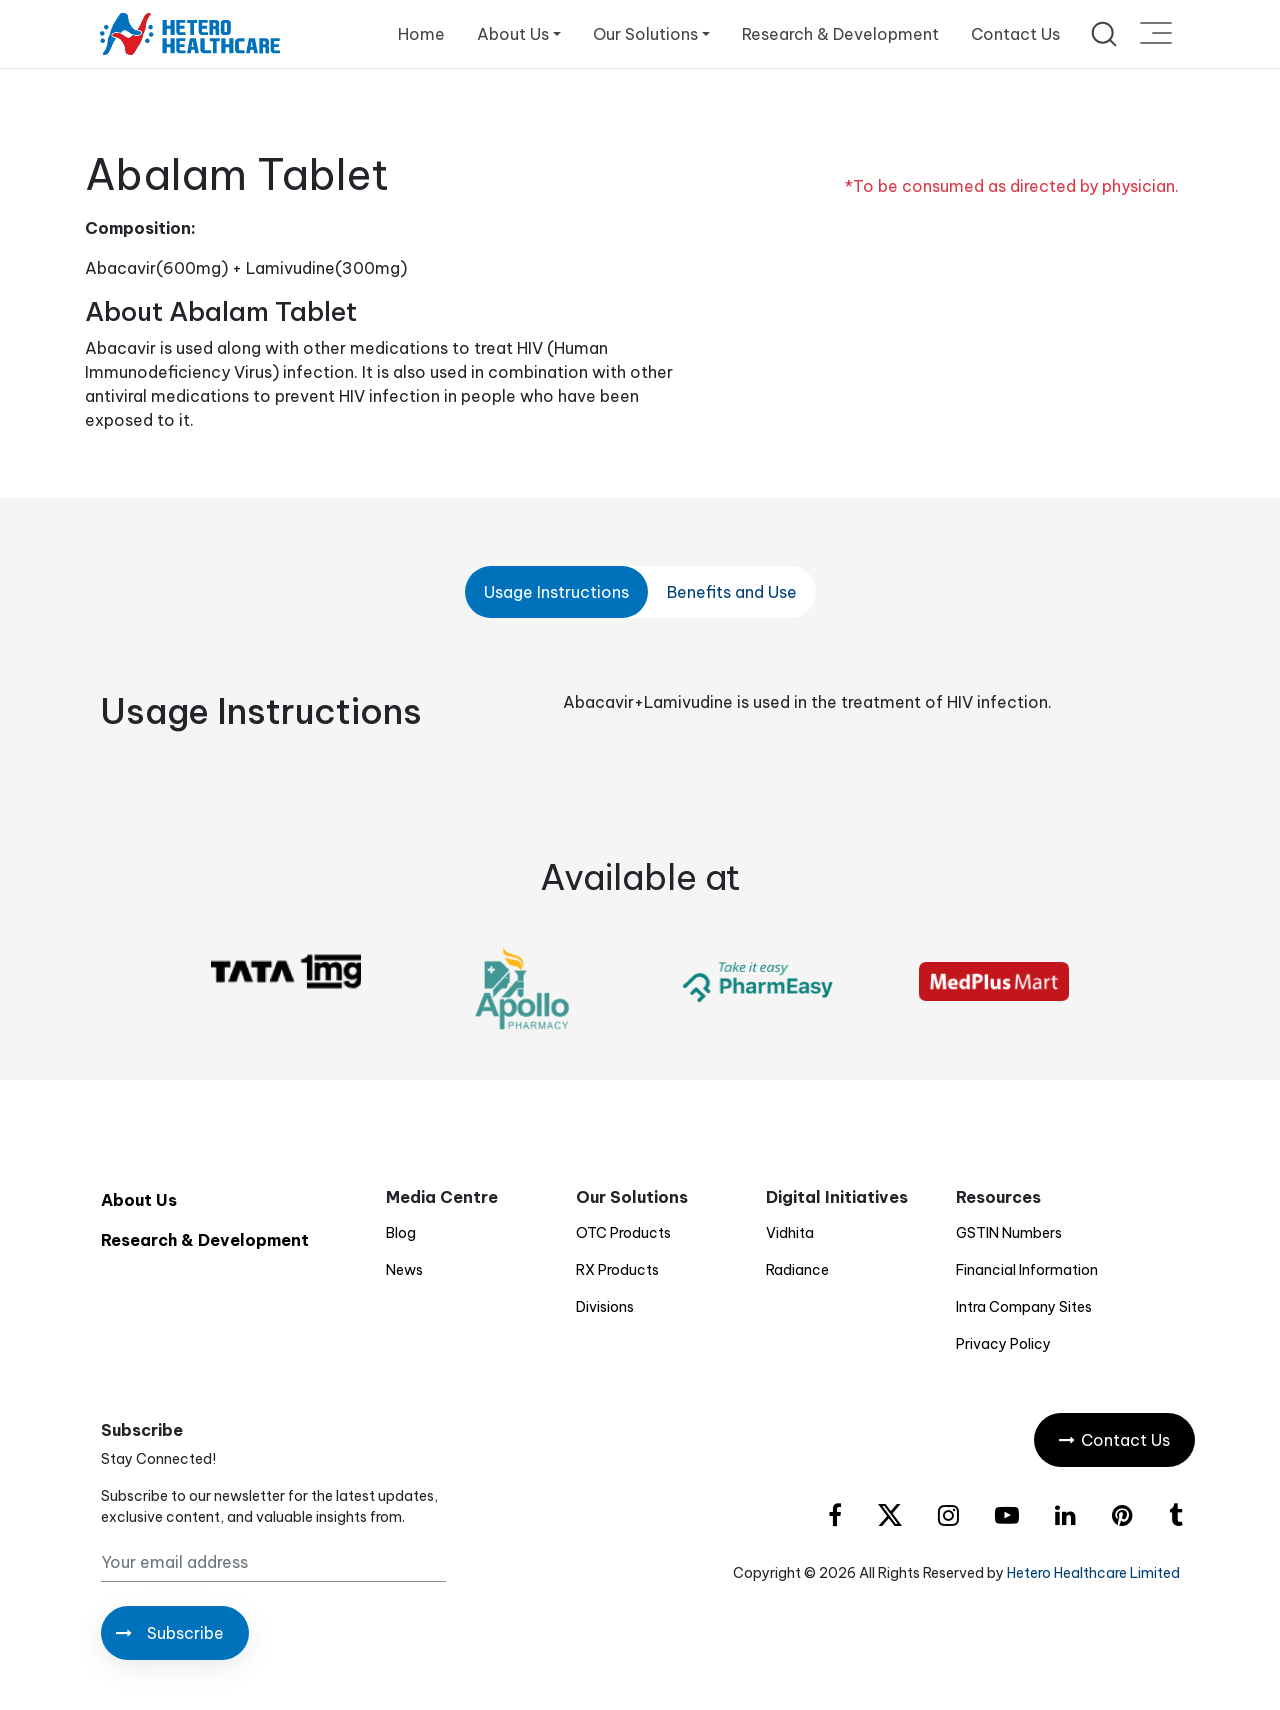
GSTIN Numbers (1009, 1233)
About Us (139, 1200)
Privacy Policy (1003, 1344)
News (404, 1270)
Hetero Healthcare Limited (1093, 1573)
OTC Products (623, 1233)
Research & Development (840, 34)
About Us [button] (513, 34)
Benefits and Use (732, 592)
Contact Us (1015, 34)
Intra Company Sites (1024, 1307)
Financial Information (1027, 1270)
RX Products (617, 1270)
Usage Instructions (556, 592)
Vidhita (790, 1233)
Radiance (797, 1270)
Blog (401, 1233)
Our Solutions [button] (645, 34)
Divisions (605, 1307)
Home (421, 34)
